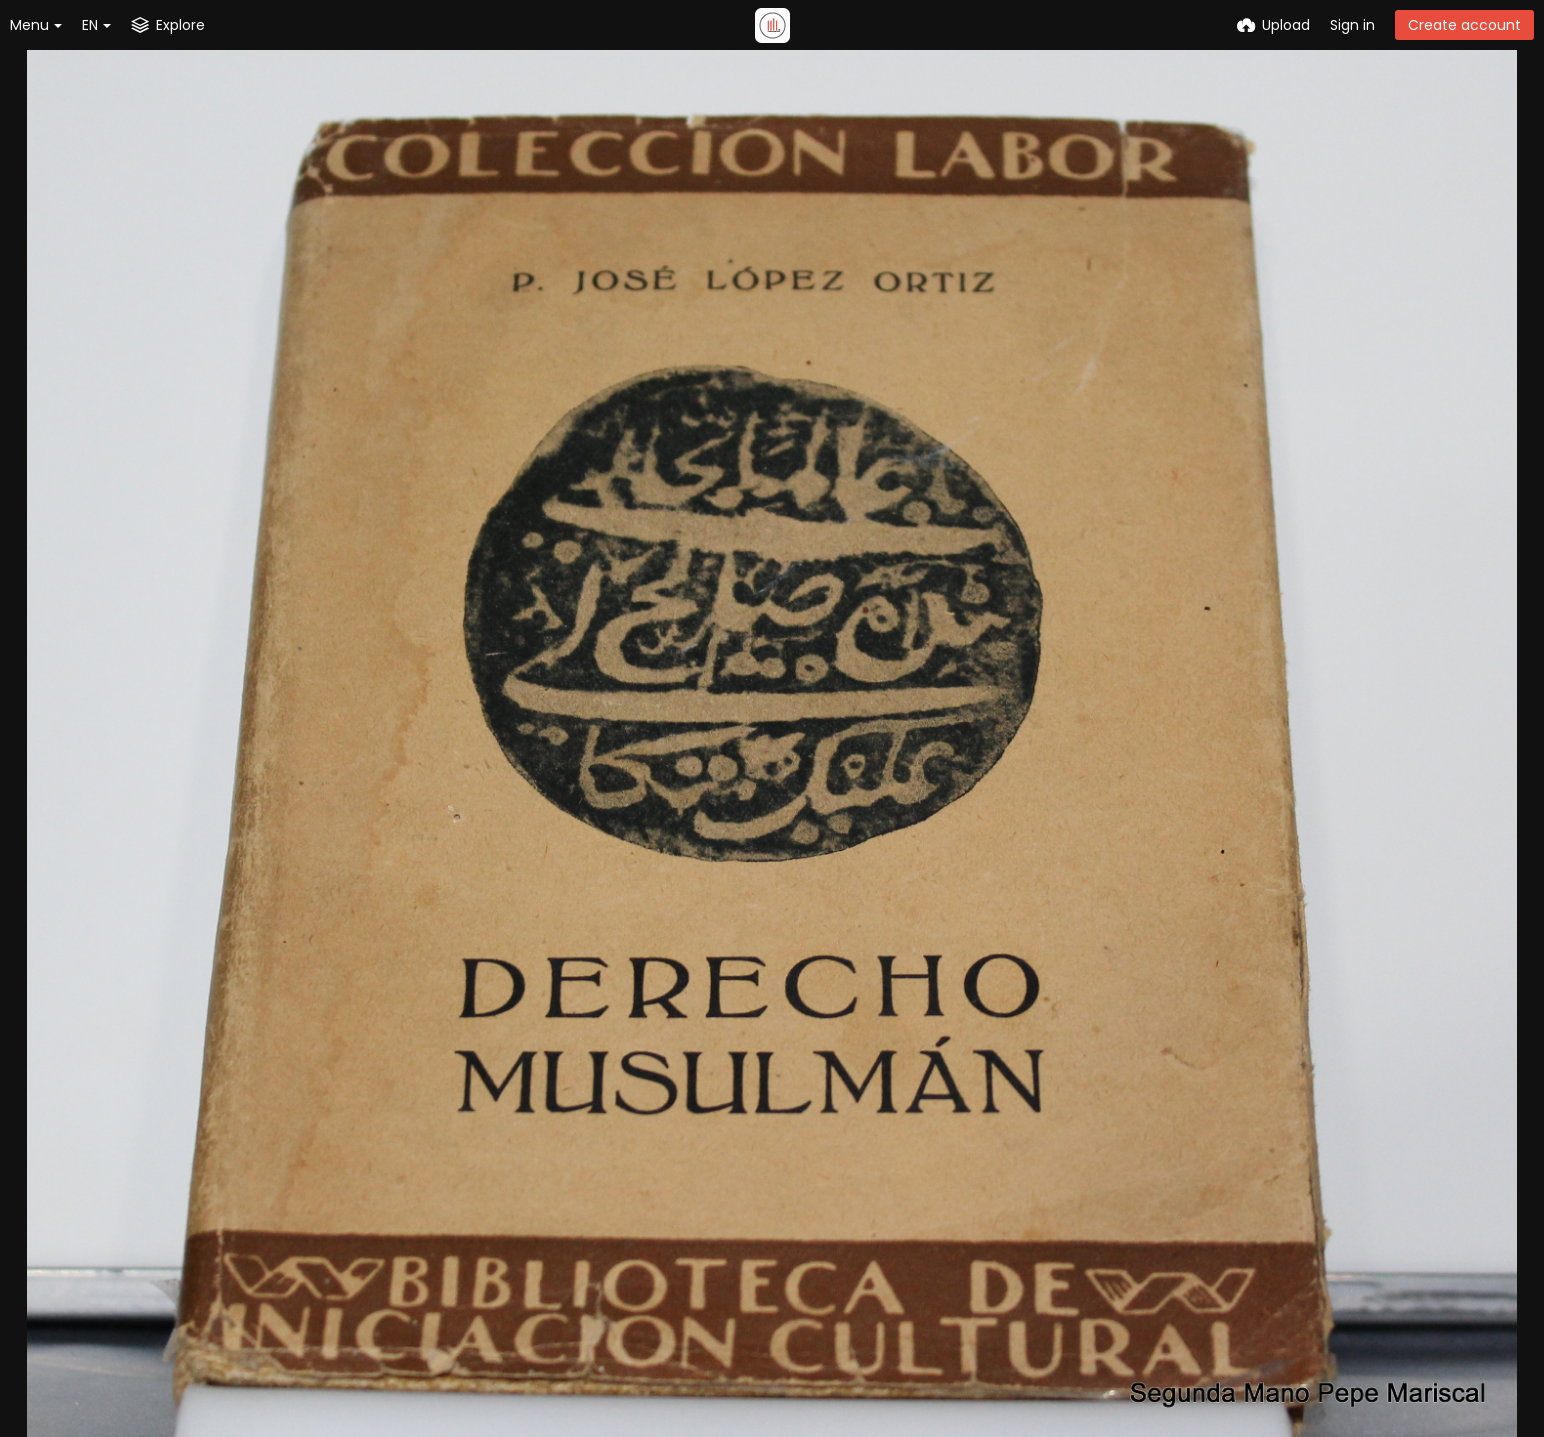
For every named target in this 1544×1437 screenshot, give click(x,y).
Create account (1464, 25)
